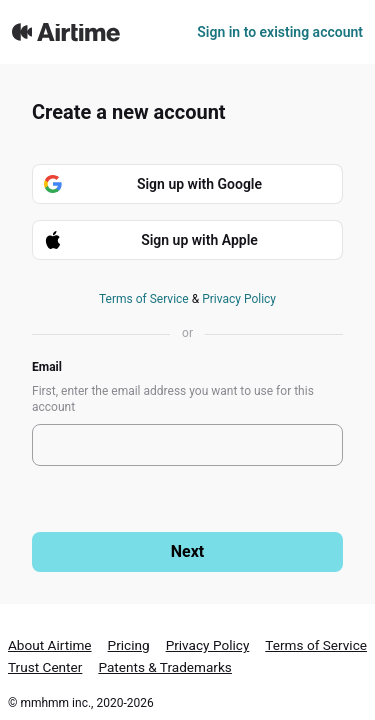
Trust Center (45, 667)
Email (47, 367)
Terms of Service (144, 299)
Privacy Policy (239, 299)
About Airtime (50, 645)
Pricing (129, 645)
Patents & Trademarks (165, 667)
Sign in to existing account (280, 32)
